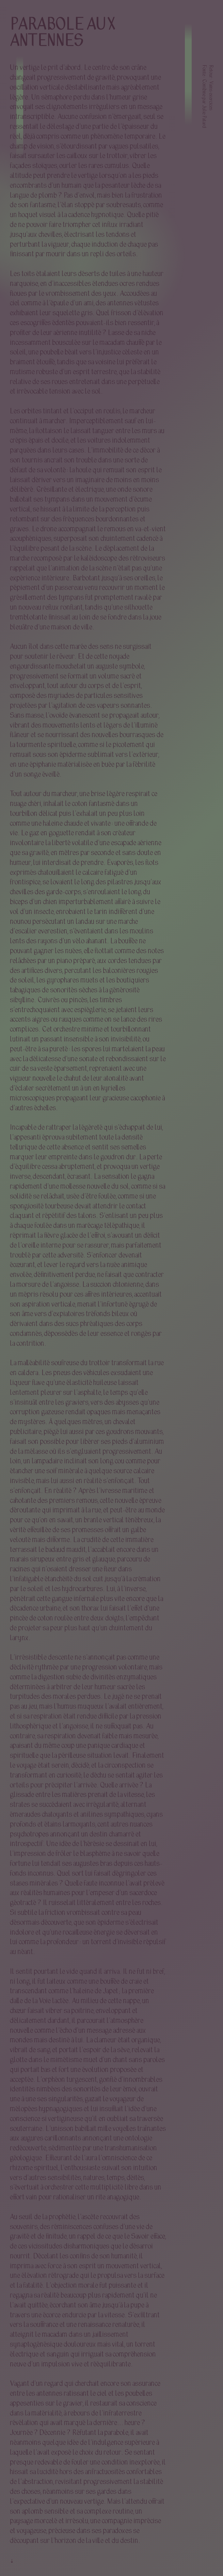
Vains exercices (210, 95)
